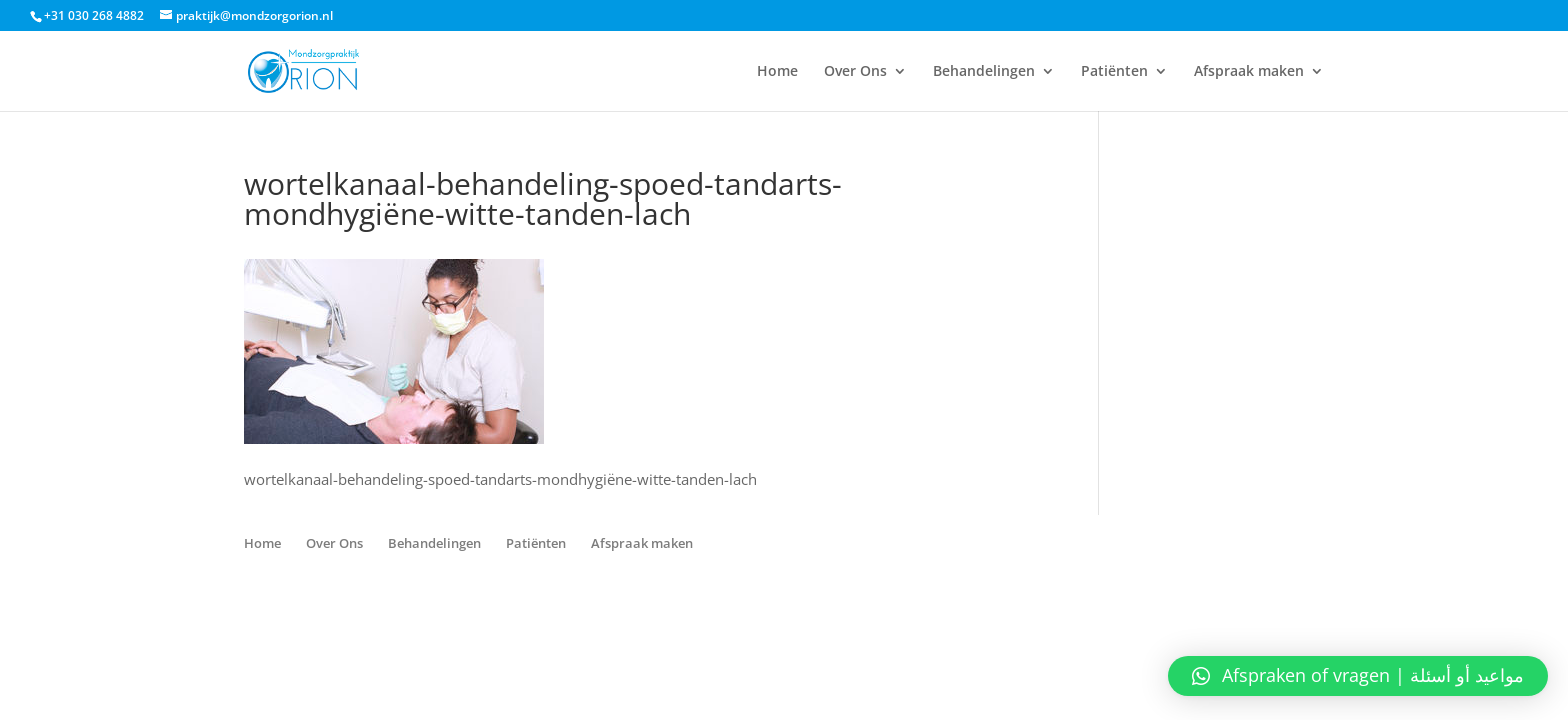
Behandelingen (984, 72)
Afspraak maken (1249, 72)
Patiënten (1114, 72)
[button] (1358, 676)
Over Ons (855, 72)
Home (777, 72)
